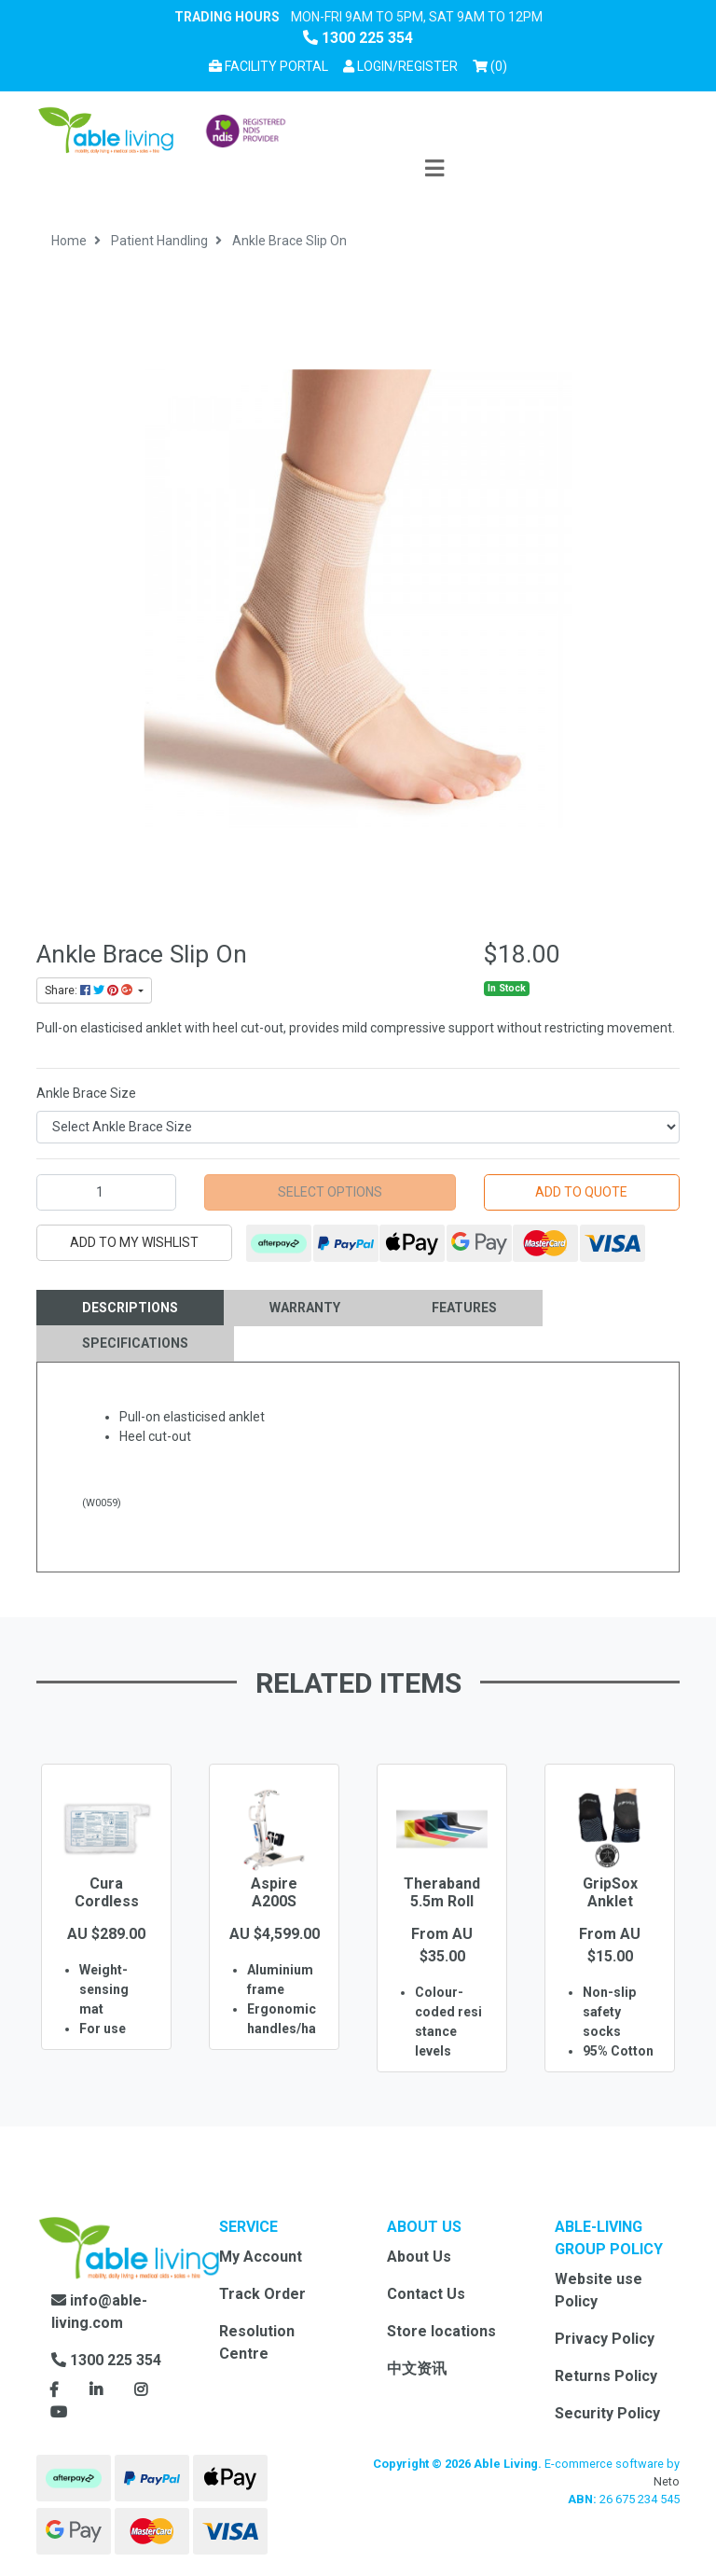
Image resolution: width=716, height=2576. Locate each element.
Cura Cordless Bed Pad (107, 1901)
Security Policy (607, 2413)
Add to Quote (581, 1191)
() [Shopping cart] (493, 65)
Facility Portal (268, 66)
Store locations (441, 2331)
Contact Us (426, 2294)
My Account (260, 2256)
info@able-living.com (99, 2312)
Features (464, 1307)
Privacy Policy (604, 2338)
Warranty (304, 1307)
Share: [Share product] (90, 990)
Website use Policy (598, 2290)
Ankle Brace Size (86, 1093)
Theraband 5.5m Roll (442, 1892)
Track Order (262, 2294)
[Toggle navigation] (434, 169)
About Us (419, 2256)
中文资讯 (417, 2368)
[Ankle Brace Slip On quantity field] (106, 1192)
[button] (400, 66)
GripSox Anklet (610, 1892)
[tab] (130, 1308)
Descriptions (130, 1307)
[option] (106, 1934)
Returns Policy (606, 2376)
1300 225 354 (358, 38)
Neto (667, 2481)
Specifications (135, 1343)
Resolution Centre (257, 2342)
